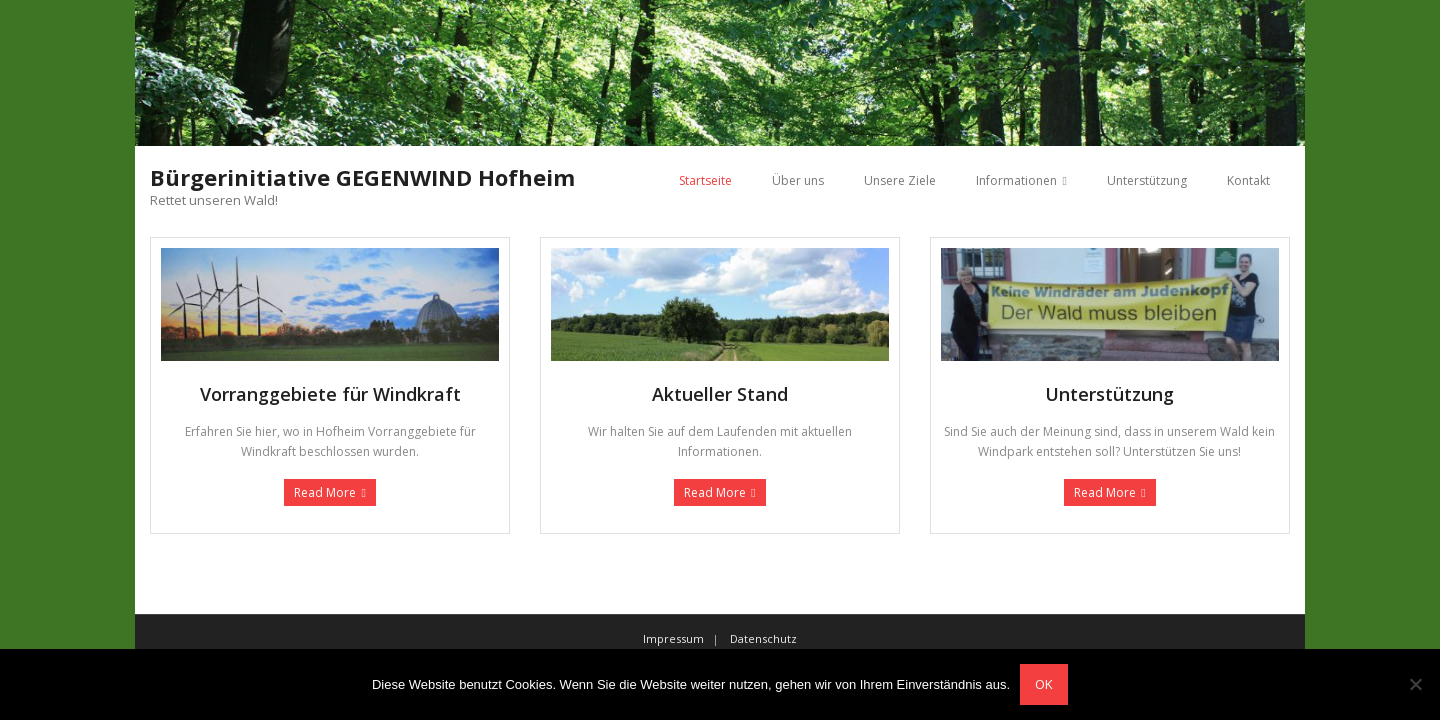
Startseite (705, 180)
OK (1044, 684)
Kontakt (1248, 180)
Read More (325, 492)
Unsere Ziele (900, 180)
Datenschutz (763, 638)
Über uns (798, 180)
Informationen (1016, 180)
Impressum (673, 638)
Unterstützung (1147, 180)
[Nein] (1415, 684)
